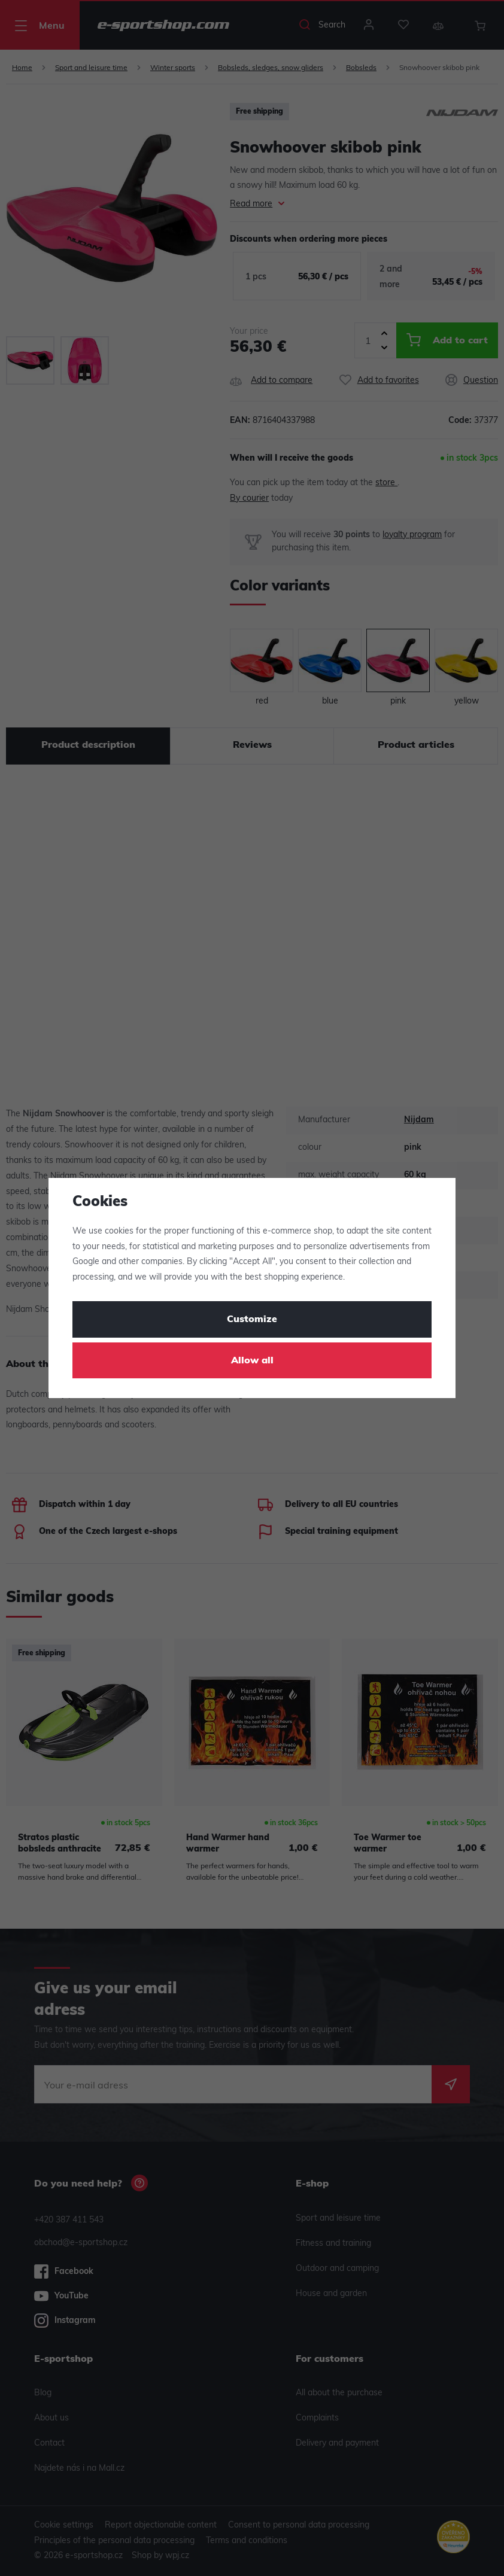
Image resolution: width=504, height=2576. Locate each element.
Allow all (252, 1361)
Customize (252, 1319)
